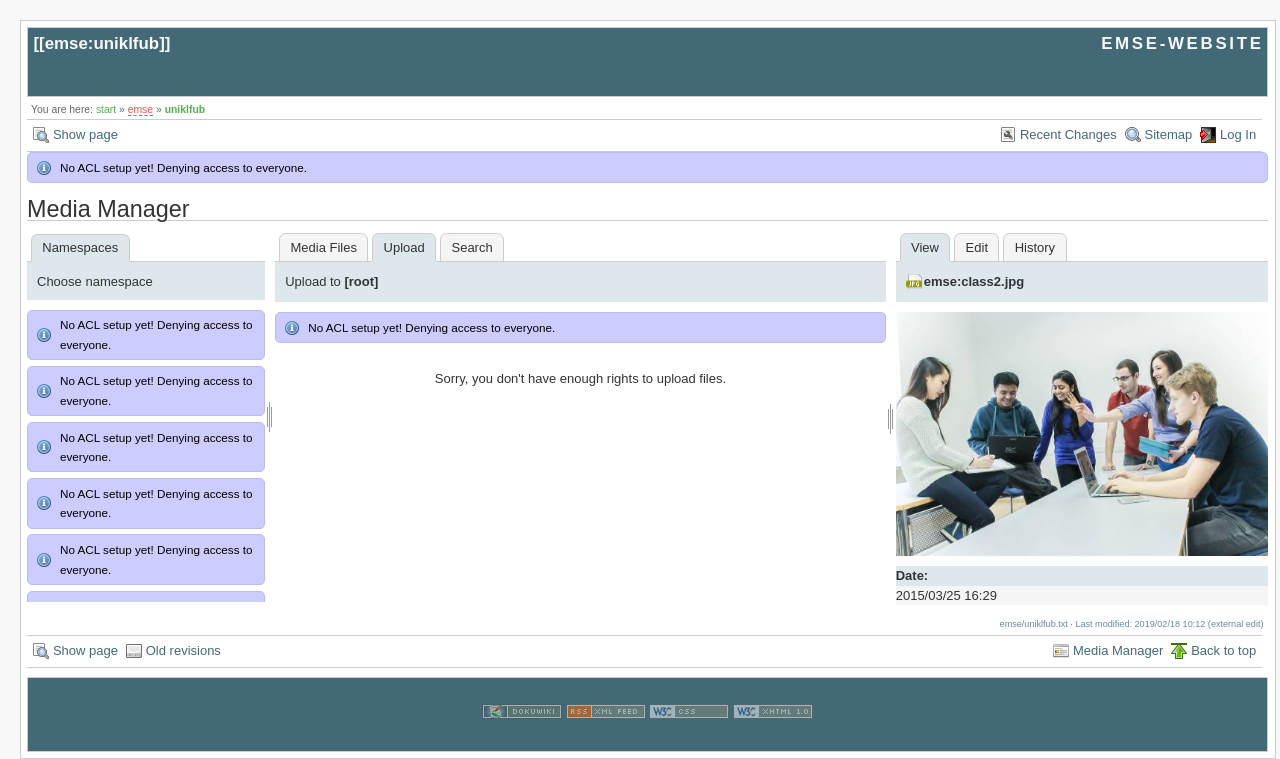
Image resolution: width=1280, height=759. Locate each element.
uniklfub (185, 109)
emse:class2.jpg (974, 281)
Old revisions (183, 650)
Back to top (1223, 650)
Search (471, 247)
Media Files (323, 247)
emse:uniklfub (102, 43)
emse (140, 109)
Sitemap (1169, 134)
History (1035, 247)
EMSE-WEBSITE (1182, 43)
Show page (85, 134)
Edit (977, 247)
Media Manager (1118, 650)
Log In (1238, 134)
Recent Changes (1068, 134)
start (106, 109)
